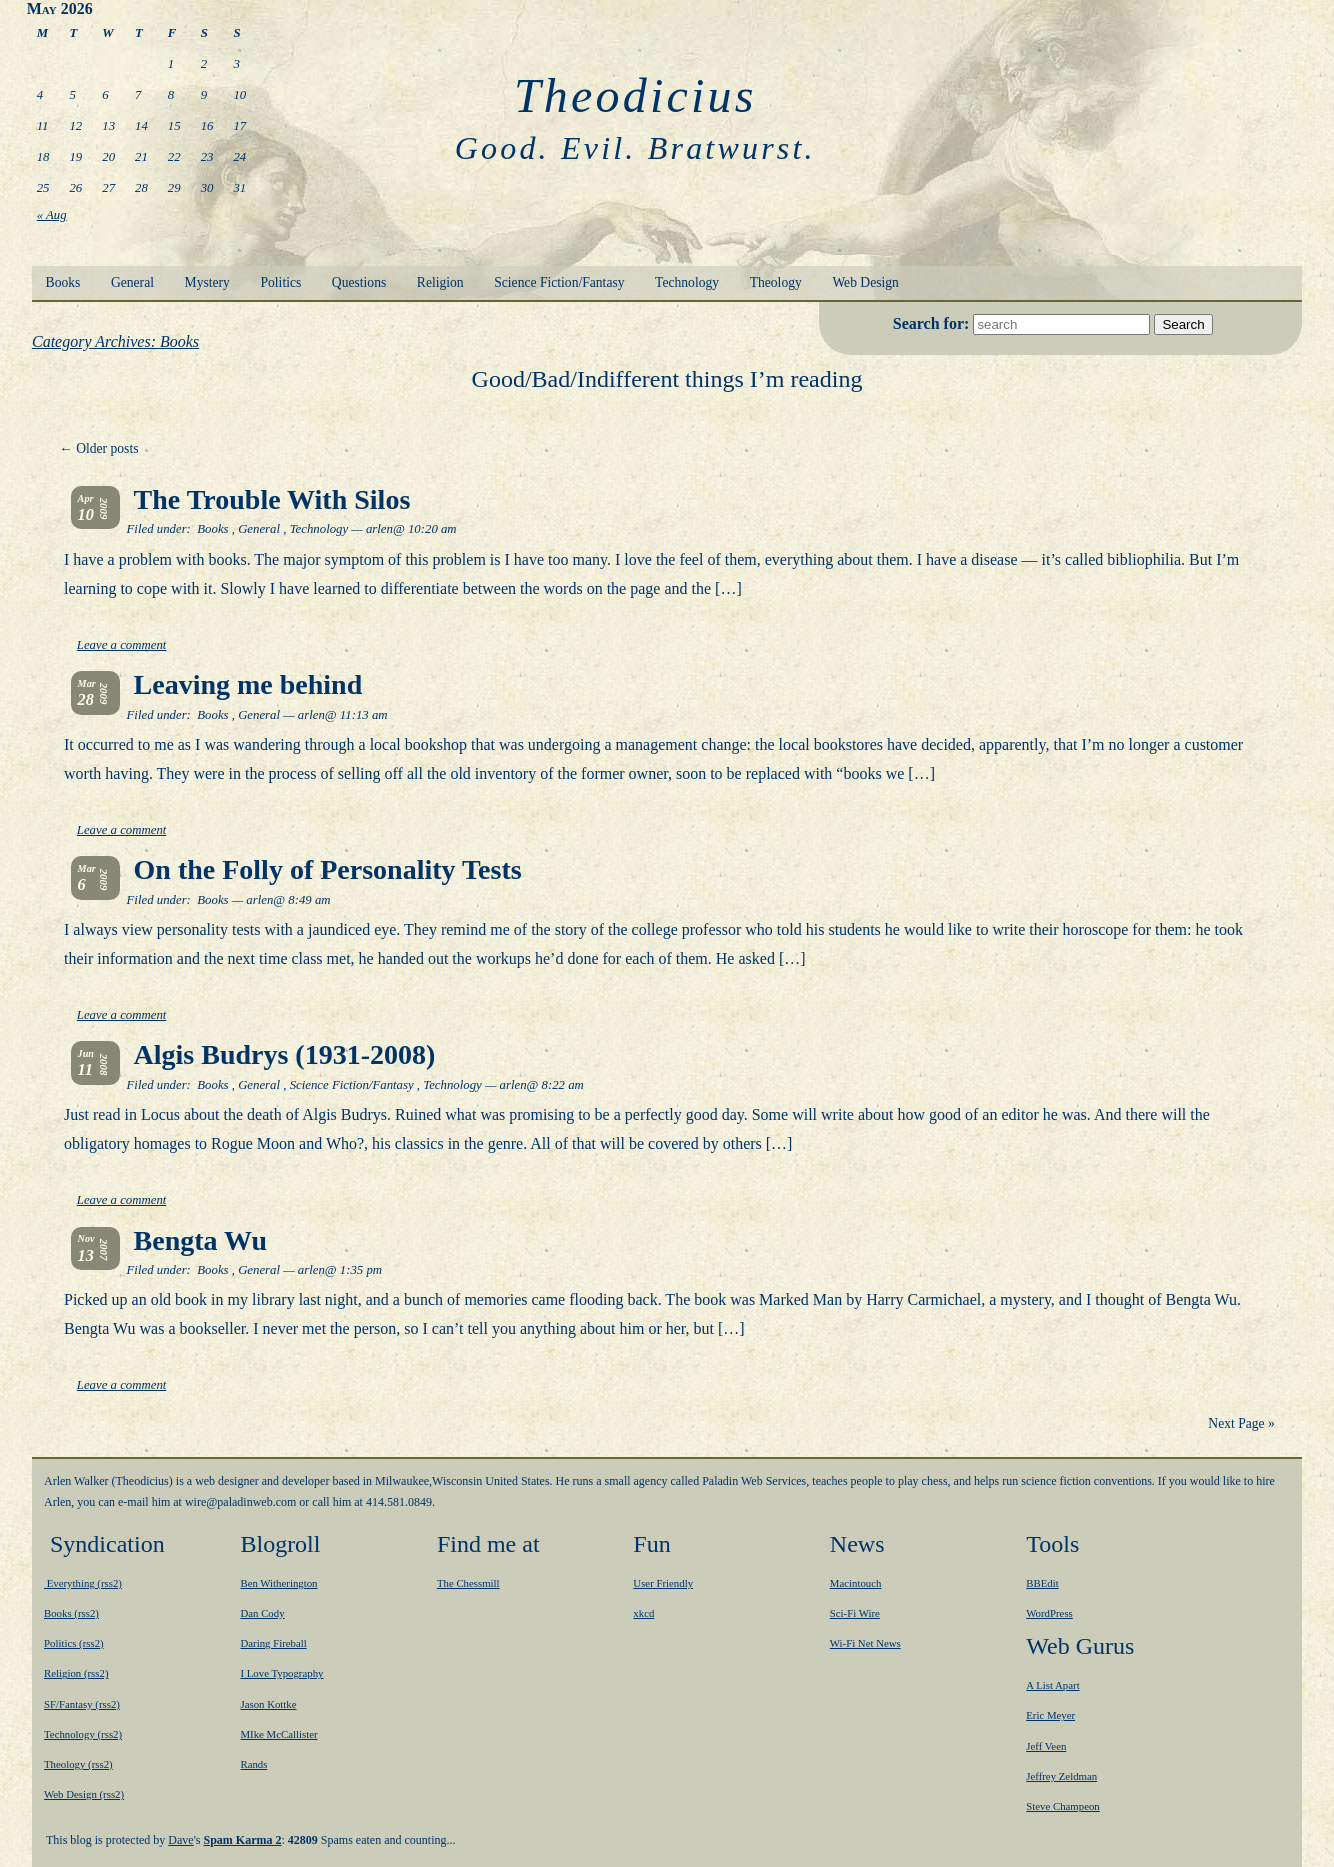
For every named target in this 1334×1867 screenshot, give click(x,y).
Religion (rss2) (76, 1673)
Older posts (98, 448)
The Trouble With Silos (272, 499)
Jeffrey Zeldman (1061, 1776)
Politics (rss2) (74, 1643)
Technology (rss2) (83, 1734)
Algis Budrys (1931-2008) (285, 1054)
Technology (687, 282)
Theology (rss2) (78, 1764)
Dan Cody (262, 1613)
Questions (359, 282)
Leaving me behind (248, 684)
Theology (776, 282)
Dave (180, 1840)
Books (63, 282)
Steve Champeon (1062, 1806)
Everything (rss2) (83, 1583)
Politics (280, 282)
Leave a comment (122, 645)
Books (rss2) (71, 1613)
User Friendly (663, 1583)
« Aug (52, 215)
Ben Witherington (278, 1583)
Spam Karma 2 (243, 1840)
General (132, 282)
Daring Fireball (273, 1643)
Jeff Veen (1046, 1746)
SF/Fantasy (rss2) (82, 1704)
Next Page (1241, 1423)
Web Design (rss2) (84, 1794)
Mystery (207, 282)
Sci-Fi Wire (855, 1613)
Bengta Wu (201, 1240)
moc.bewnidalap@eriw (240, 1502)
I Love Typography (281, 1673)
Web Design (865, 282)
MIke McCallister (278, 1734)
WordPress (1049, 1613)
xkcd (643, 1613)
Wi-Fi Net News (865, 1643)
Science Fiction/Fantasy (559, 282)
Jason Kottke (268, 1704)
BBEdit (1042, 1583)
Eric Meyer (1050, 1715)
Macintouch (856, 1583)
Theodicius (635, 95)
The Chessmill (468, 1583)
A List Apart (1052, 1685)
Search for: (933, 323)
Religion (440, 282)
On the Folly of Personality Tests (328, 869)
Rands (253, 1764)
